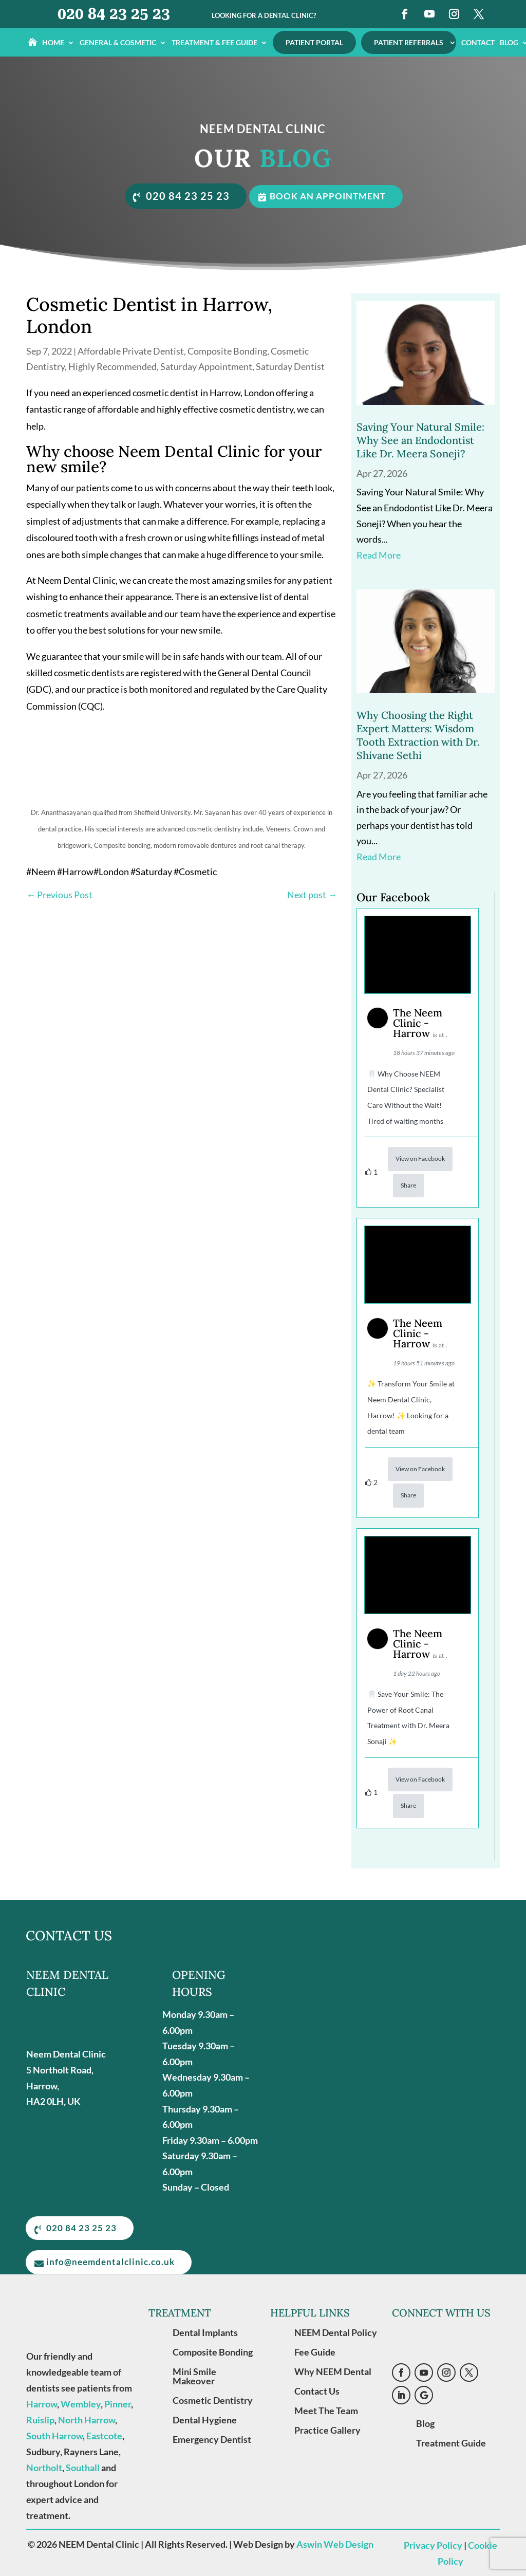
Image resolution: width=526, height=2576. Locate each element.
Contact (478, 42)
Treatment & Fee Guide (214, 42)
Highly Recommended (112, 365)
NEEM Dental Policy (335, 2332)
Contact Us (317, 2390)
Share (408, 1184)
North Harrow (86, 2419)
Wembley (81, 2403)
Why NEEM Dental (332, 2371)
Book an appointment (331, 195)
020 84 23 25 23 (114, 14)
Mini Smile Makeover (194, 2375)
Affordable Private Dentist (131, 350)
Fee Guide (314, 2351)
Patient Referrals (408, 42)
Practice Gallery (327, 2429)
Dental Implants (205, 2332)
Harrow (41, 2403)
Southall (83, 2467)
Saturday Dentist (290, 365)
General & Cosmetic (118, 42)
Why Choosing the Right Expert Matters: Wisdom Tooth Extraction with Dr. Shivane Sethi (418, 734)
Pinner (117, 2403)
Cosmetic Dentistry (213, 2399)
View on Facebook (420, 1157)
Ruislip (40, 2419)
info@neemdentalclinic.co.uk (112, 2261)
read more (378, 554)
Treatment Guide (451, 2442)
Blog (425, 2423)
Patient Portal (314, 42)
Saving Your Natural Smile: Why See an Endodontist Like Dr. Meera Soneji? (420, 439)
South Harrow (54, 2435)
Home (53, 42)
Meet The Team (326, 2410)
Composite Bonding (227, 350)
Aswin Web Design (334, 2543)
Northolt (44, 2467)
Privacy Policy (433, 2544)
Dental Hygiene (205, 2419)
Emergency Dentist (212, 2438)
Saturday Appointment (206, 365)
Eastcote (104, 2435)
